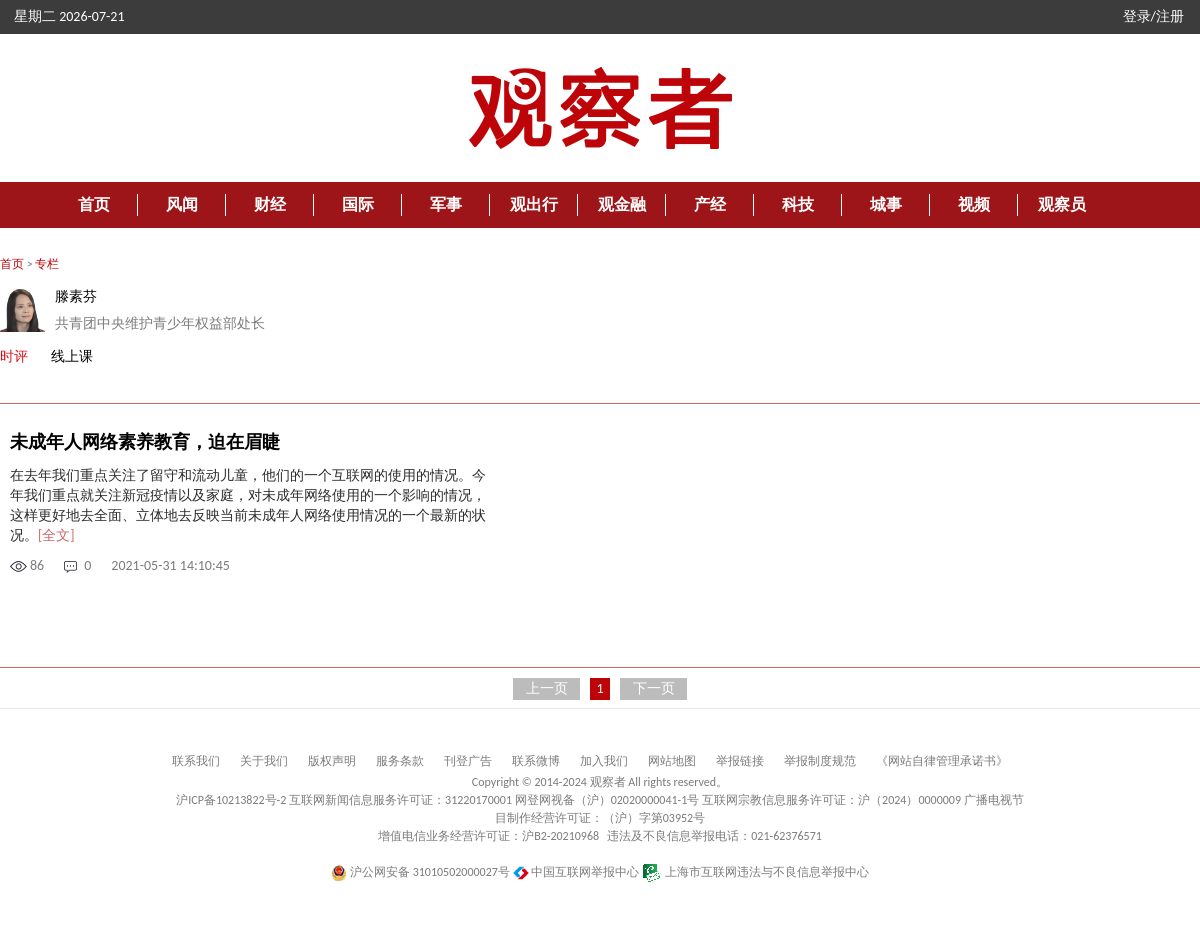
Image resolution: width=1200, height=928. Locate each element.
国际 (358, 204)
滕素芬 (76, 296)
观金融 (622, 204)
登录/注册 (1153, 16)
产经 (710, 204)
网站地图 (672, 761)
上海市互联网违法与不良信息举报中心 (755, 872)
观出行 (534, 204)
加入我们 (604, 761)
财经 (270, 204)
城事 (886, 204)
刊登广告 (468, 761)
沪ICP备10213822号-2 (231, 800)
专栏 (47, 264)
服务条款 (400, 761)
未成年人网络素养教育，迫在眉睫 (145, 442)
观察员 (1062, 204)
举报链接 (740, 761)
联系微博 (536, 761)
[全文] (56, 535)
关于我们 (264, 761)
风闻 (182, 204)
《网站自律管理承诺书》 (942, 761)
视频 (974, 204)
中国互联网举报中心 (576, 872)
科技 (798, 204)
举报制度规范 (820, 761)
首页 (94, 204)
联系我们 (196, 761)
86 (37, 565)
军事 (446, 204)
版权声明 (332, 761)
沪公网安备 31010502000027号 (420, 872)
